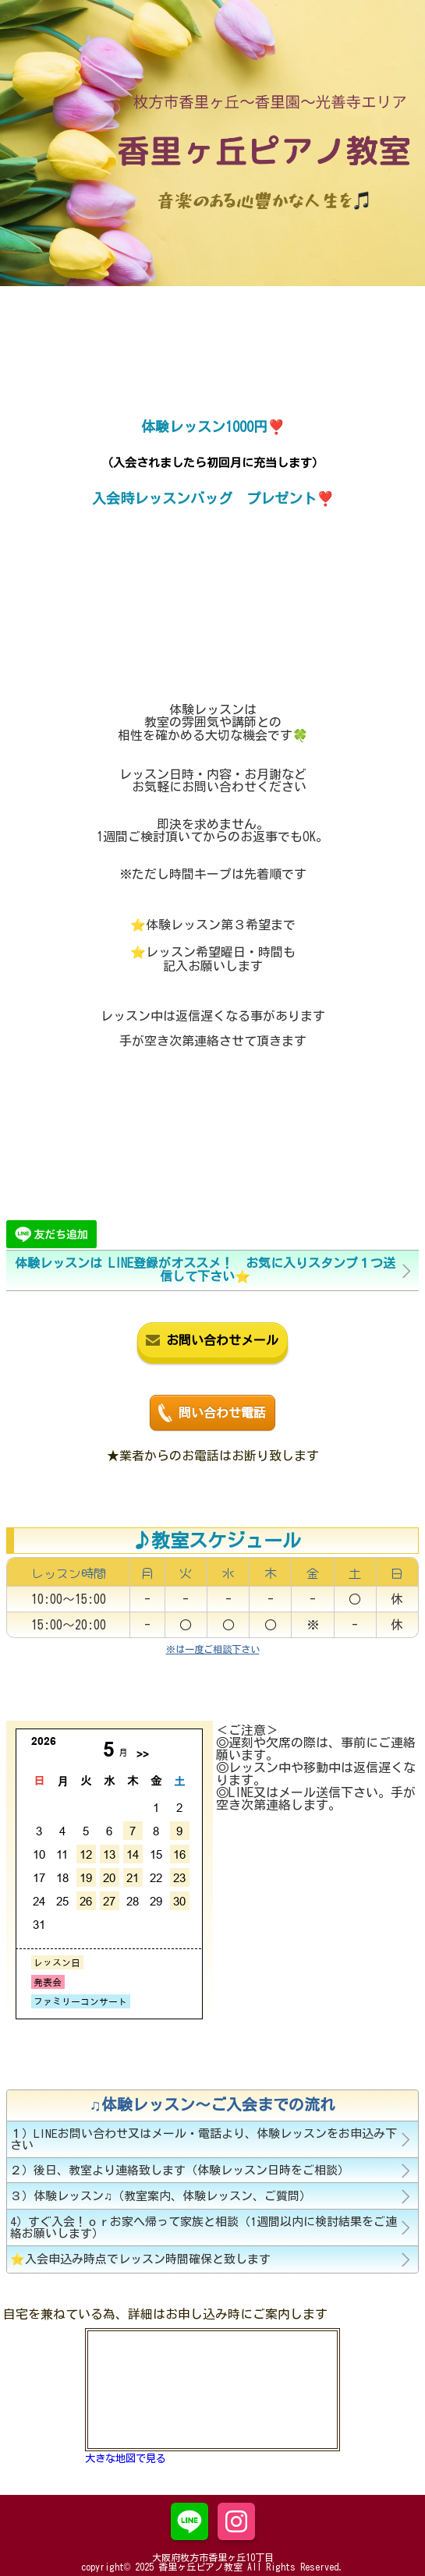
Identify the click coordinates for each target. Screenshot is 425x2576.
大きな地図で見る (125, 2458)
